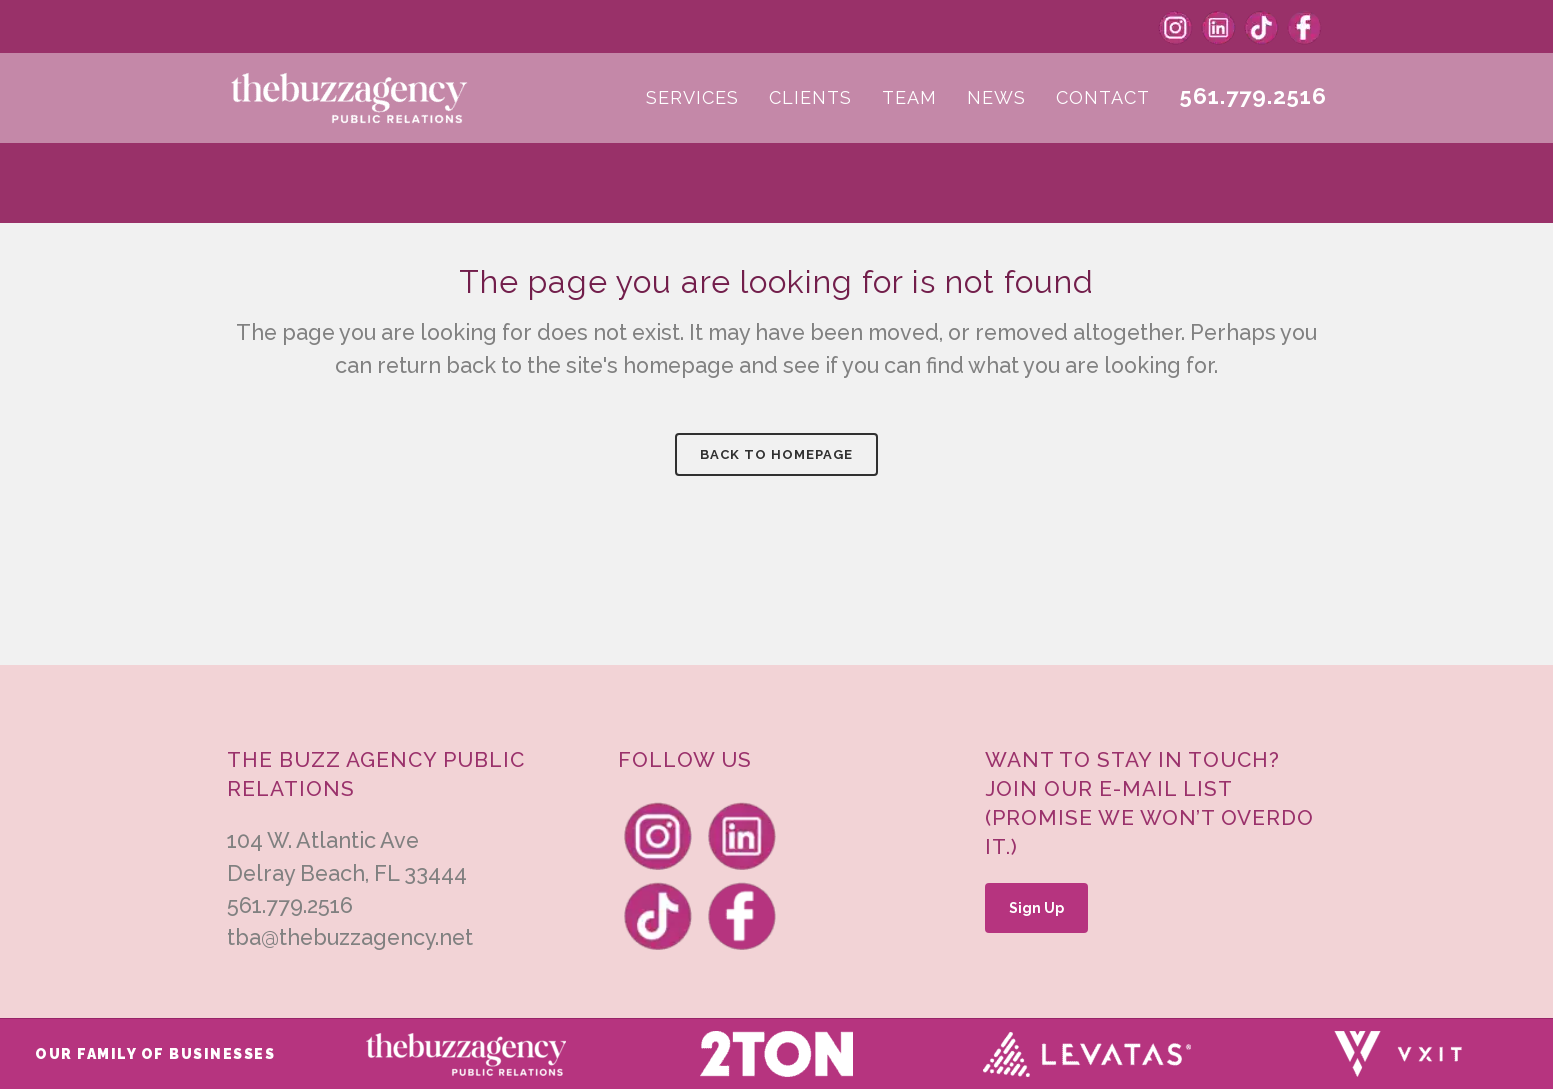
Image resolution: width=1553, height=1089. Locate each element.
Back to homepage (776, 454)
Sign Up (1036, 908)
